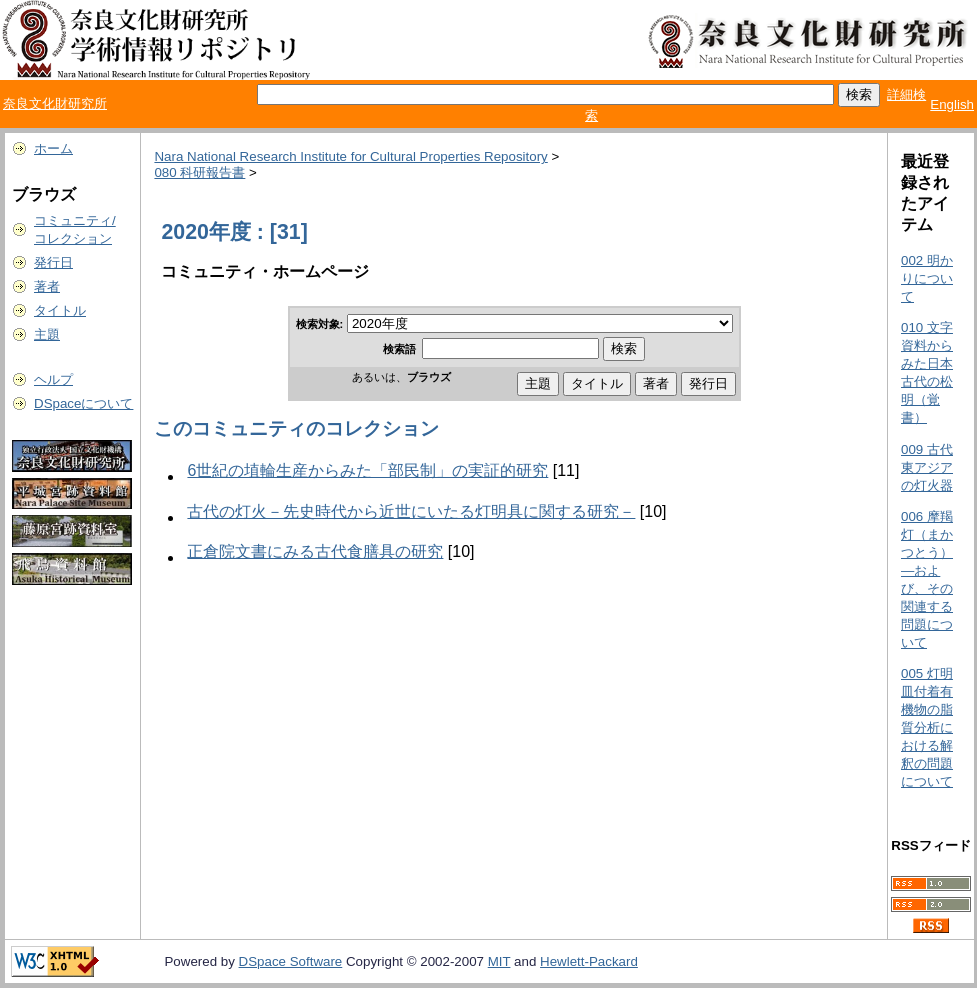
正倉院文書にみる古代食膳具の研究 (315, 551)
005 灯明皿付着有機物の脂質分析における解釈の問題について (927, 727)
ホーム (53, 148)
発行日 (53, 262)
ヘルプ (53, 379)
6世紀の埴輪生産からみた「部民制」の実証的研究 (367, 470)
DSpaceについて (83, 403)
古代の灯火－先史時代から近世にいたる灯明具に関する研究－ (411, 511)
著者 (47, 286)
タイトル (60, 310)
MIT (499, 961)
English (952, 104)
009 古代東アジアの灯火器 (927, 467)
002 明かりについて (927, 278)
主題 (47, 334)
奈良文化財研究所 (55, 103)
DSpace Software (291, 961)
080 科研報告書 (199, 172)
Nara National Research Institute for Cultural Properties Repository (350, 156)
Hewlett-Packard (589, 961)
